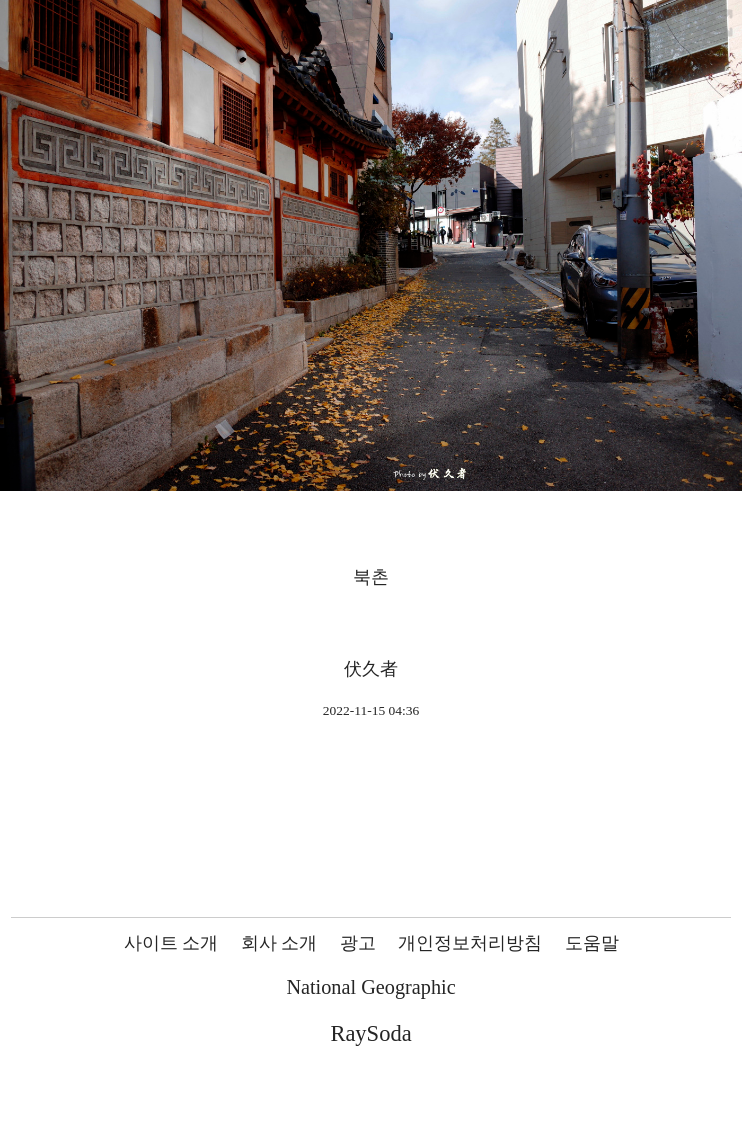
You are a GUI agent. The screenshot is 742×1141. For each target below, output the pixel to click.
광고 (358, 943)
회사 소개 (279, 943)
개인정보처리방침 (470, 943)
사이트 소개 (171, 943)
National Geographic (370, 987)
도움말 (592, 943)
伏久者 (371, 669)
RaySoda (370, 1033)
